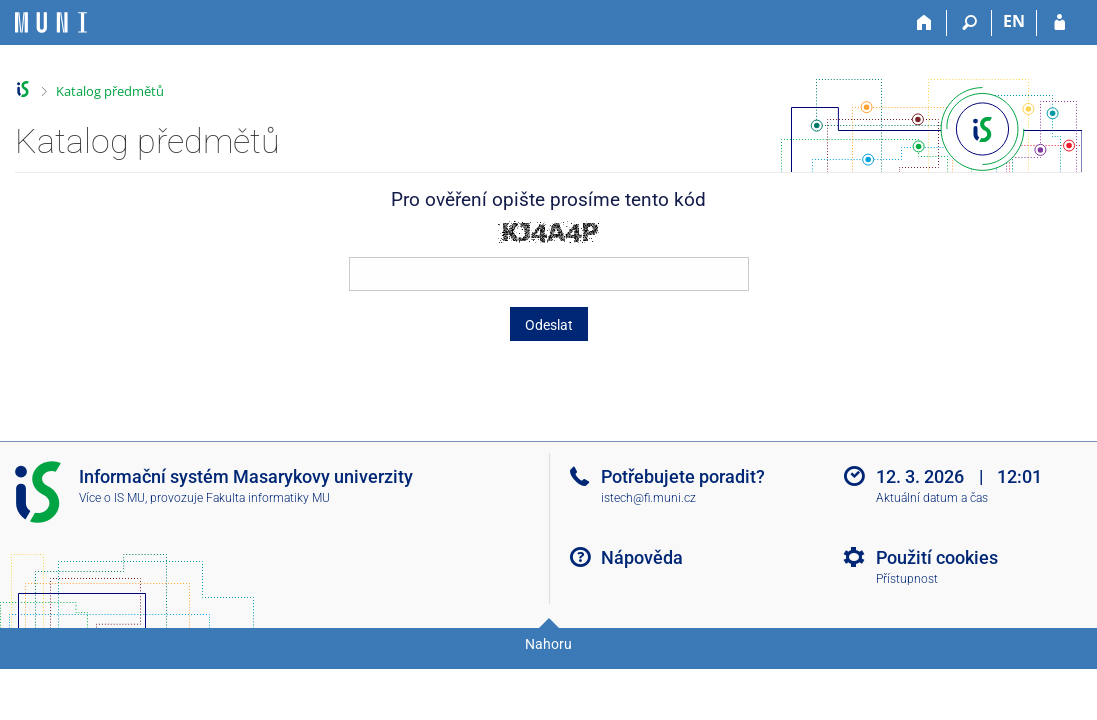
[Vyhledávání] (969, 23)
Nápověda (642, 557)
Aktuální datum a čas (932, 498)
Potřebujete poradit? (683, 476)
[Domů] (924, 23)
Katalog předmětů (110, 91)
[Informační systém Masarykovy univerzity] (51, 22)
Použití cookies (937, 557)
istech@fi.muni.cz (648, 498)
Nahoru (548, 644)
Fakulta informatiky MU (268, 498)
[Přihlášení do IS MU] (1059, 23)
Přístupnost (907, 579)
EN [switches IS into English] (1014, 21)
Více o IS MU (112, 498)
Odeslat (549, 325)
